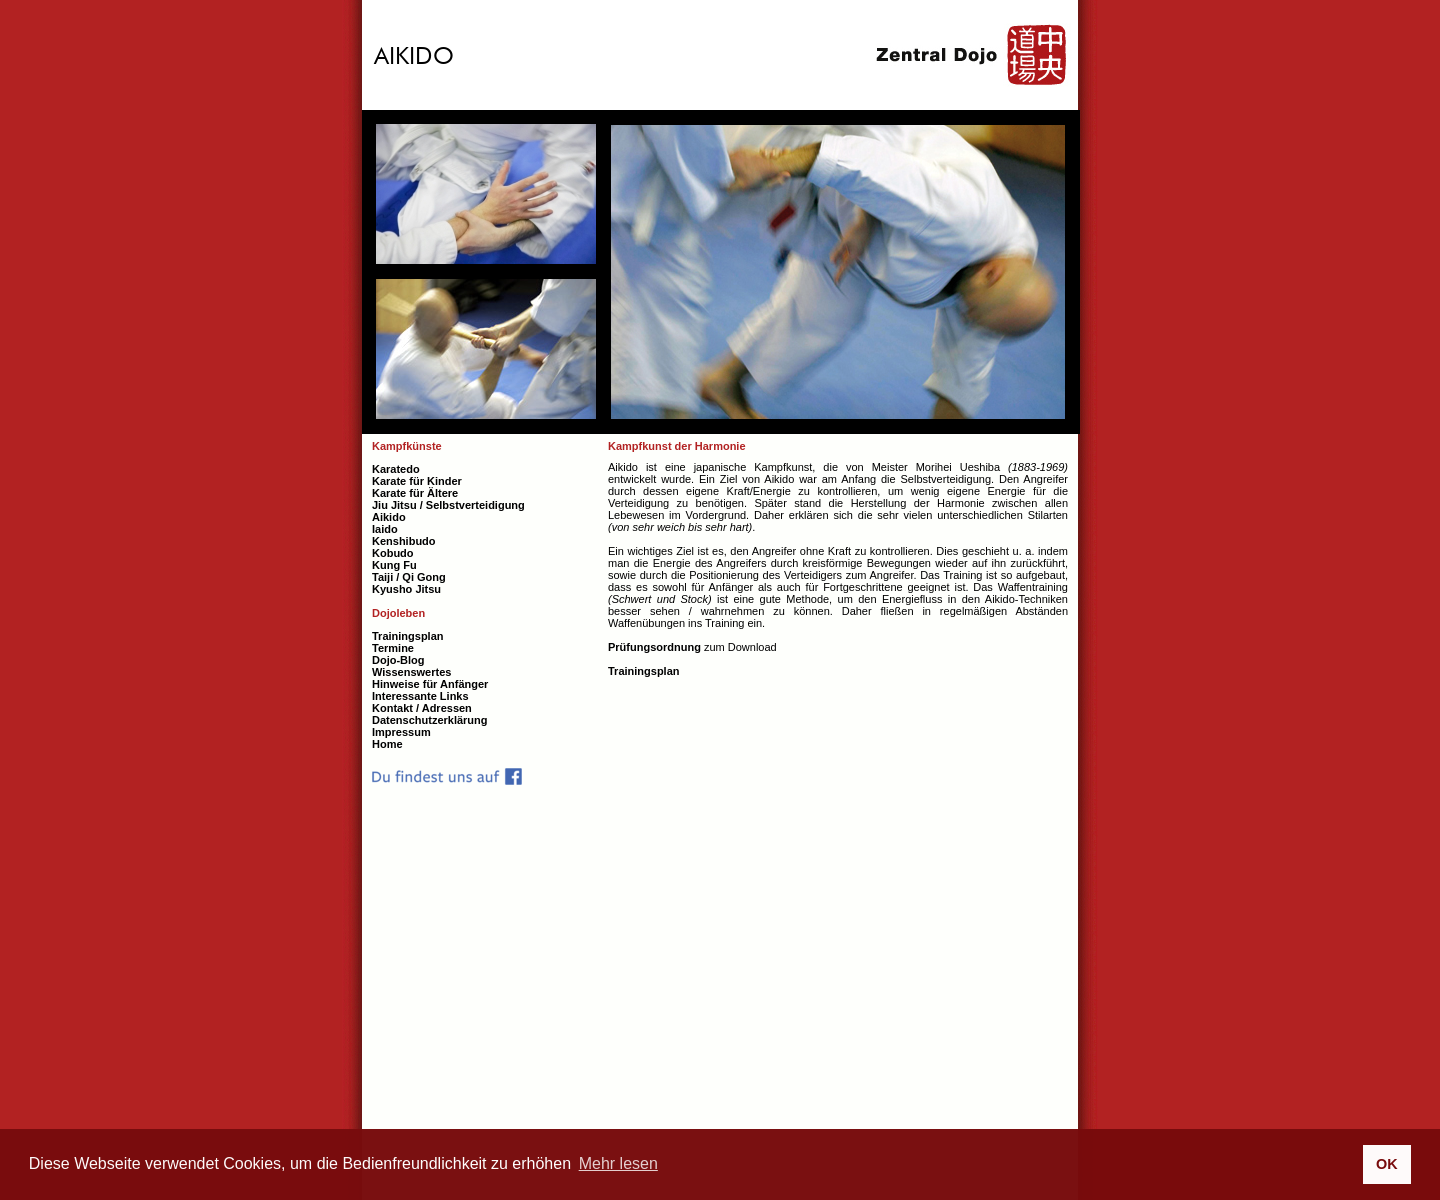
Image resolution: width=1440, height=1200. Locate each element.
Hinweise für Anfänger (430, 684)
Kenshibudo (404, 541)
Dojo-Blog (398, 660)
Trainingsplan (644, 671)
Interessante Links (420, 696)
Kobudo (393, 553)
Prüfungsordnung (654, 647)
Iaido (385, 529)
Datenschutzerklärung (430, 720)
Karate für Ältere (415, 493)
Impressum (401, 732)
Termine (393, 648)
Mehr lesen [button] (618, 1163)
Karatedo (396, 469)
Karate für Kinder (417, 481)
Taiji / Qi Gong (409, 577)
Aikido (389, 517)
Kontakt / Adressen (422, 708)
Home (387, 744)
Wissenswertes (411, 672)
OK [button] (1387, 1164)
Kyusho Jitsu (406, 589)
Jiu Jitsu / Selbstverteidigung (448, 505)
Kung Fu (394, 565)
